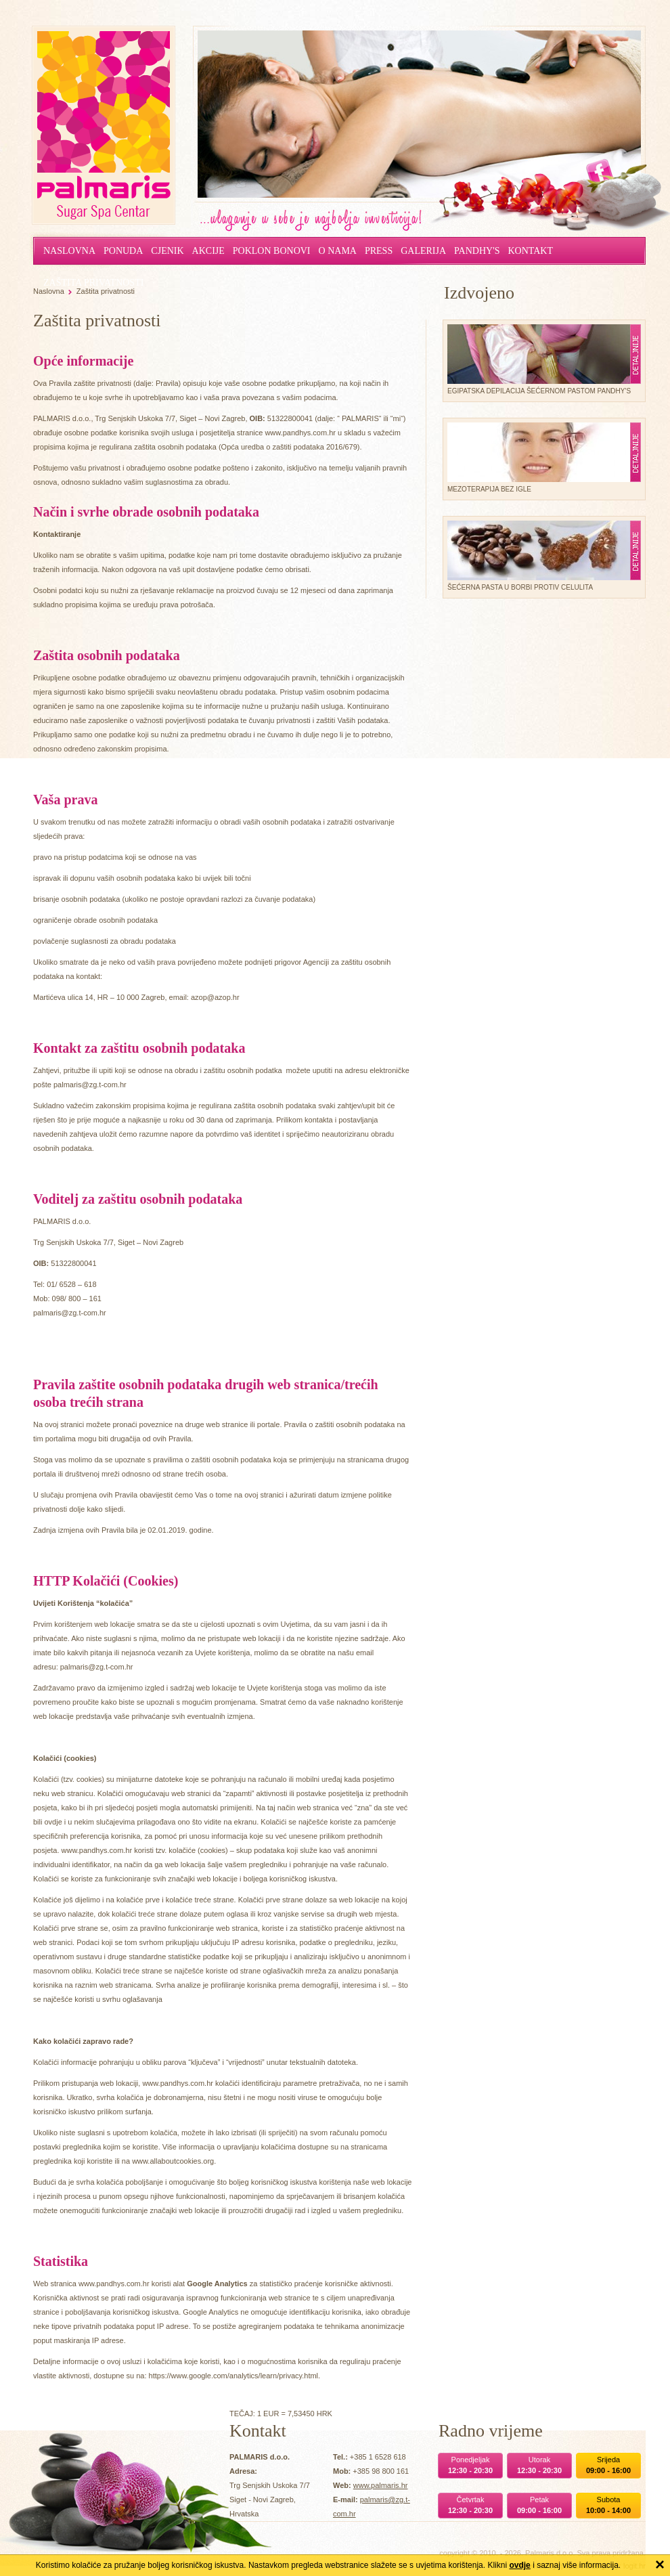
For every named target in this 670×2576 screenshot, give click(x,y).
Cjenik (167, 251)
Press (379, 251)
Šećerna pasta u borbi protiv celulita (538, 556)
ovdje (519, 2565)
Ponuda (123, 251)
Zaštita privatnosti (105, 291)
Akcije (208, 251)
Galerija (423, 251)
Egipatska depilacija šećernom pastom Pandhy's (539, 359)
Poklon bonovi (272, 251)
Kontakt (530, 251)
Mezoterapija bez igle (538, 457)
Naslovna (69, 251)
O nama (338, 251)
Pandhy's (476, 251)
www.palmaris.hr (380, 2485)
